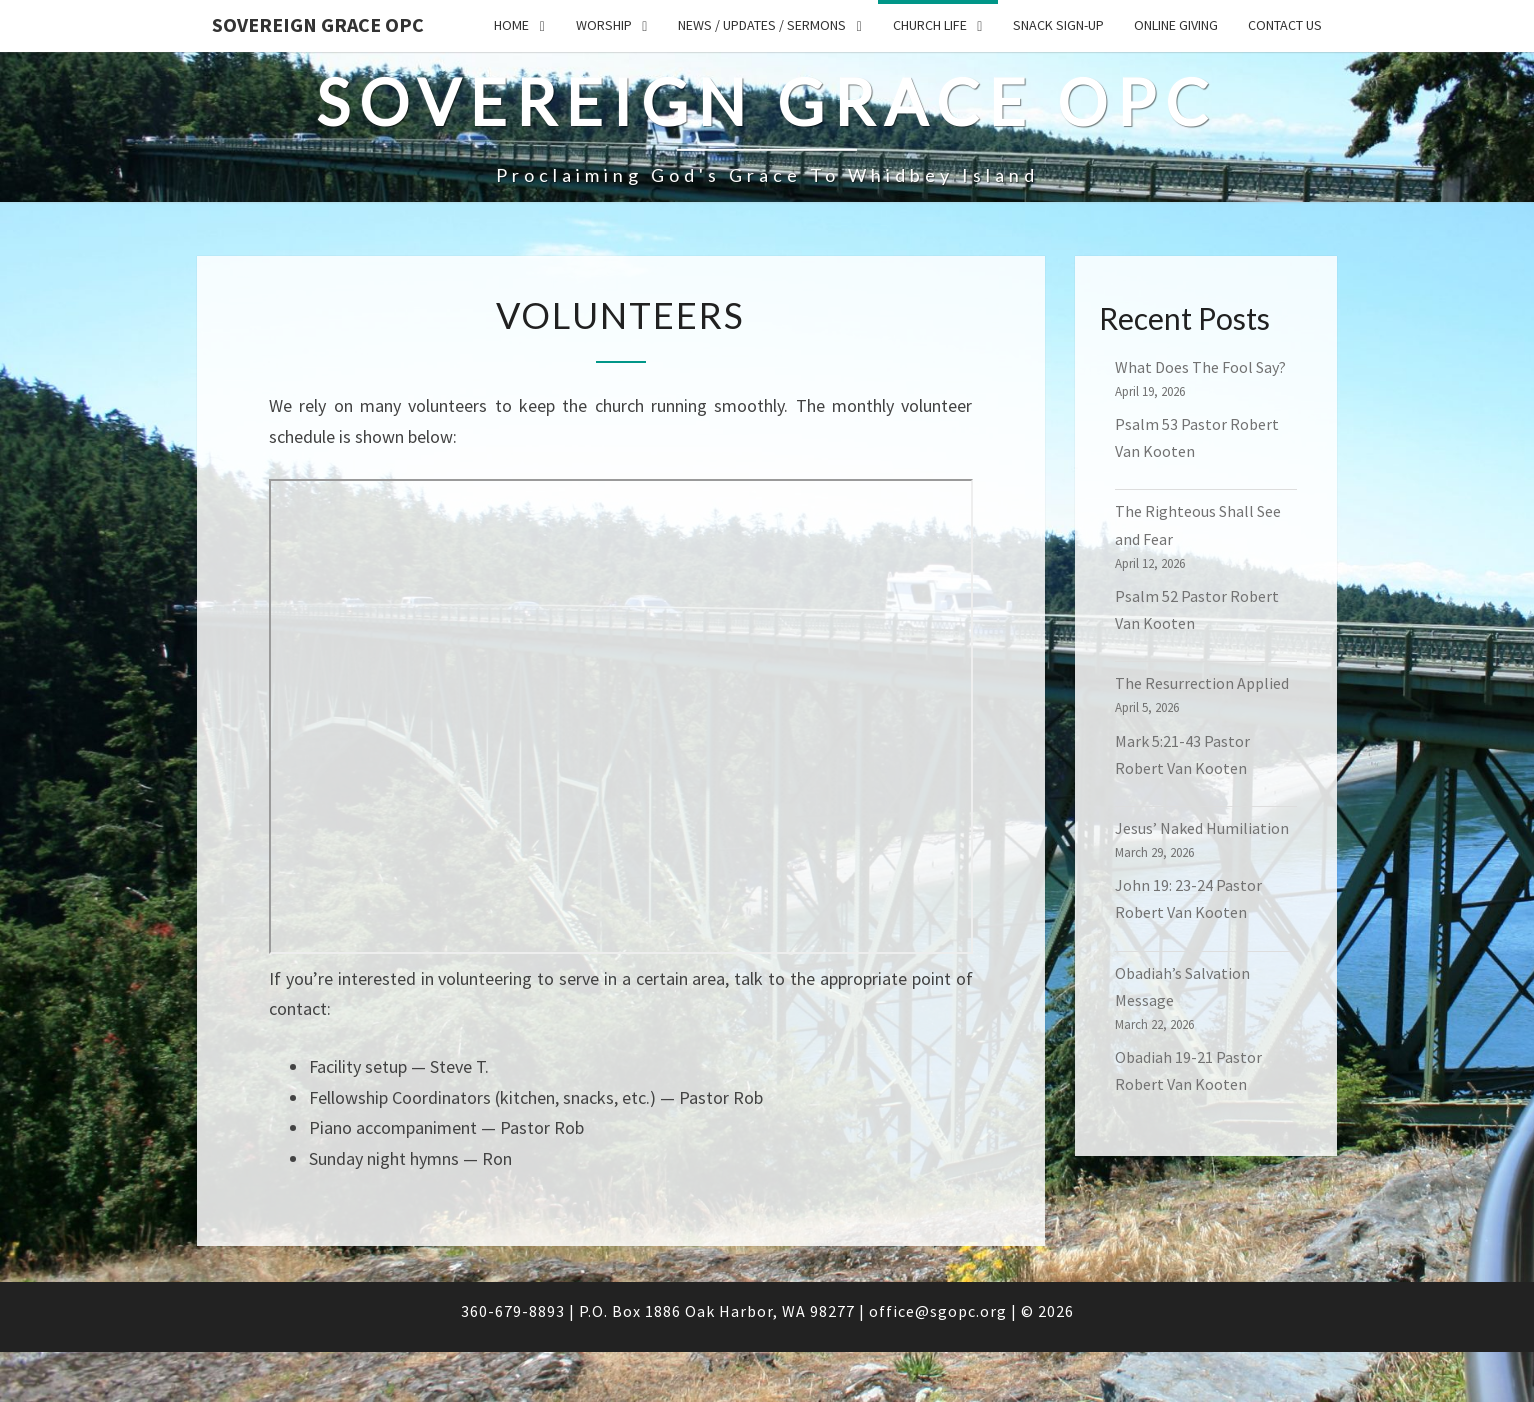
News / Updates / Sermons (762, 25)
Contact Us (1285, 25)
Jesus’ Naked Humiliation (1202, 828)
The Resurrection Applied (1202, 683)
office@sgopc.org (938, 1311)
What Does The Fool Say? (1200, 367)
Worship (604, 25)
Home (511, 25)
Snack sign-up (1058, 25)
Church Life (930, 25)
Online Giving (1176, 25)
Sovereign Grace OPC (318, 24)
